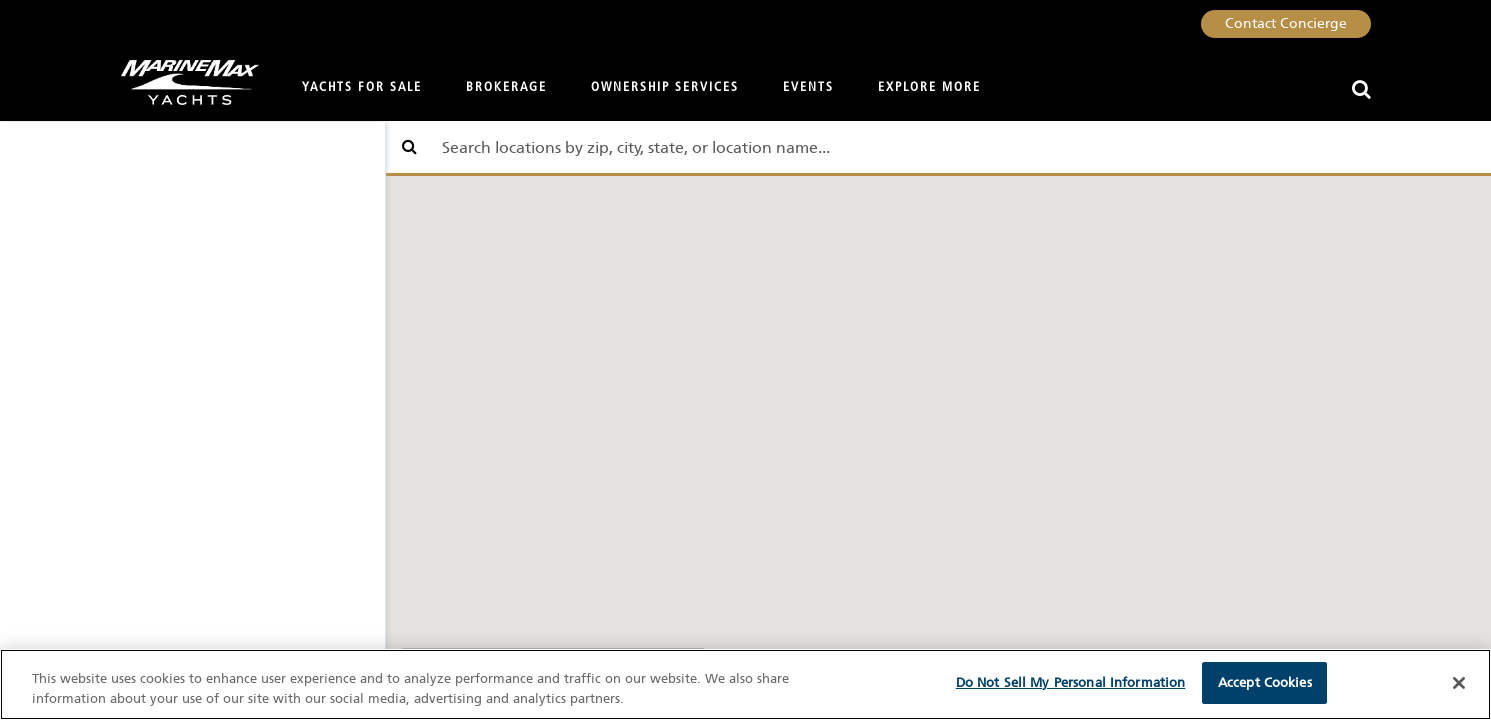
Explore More (929, 87)
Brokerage (506, 87)
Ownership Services (665, 87)
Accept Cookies (1265, 682)
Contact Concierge (1286, 23)
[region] (745, 684)
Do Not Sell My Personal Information (1071, 682)
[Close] (1459, 683)
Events (808, 87)
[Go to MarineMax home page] (182, 82)
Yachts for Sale (362, 87)
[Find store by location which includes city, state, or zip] (938, 147)
